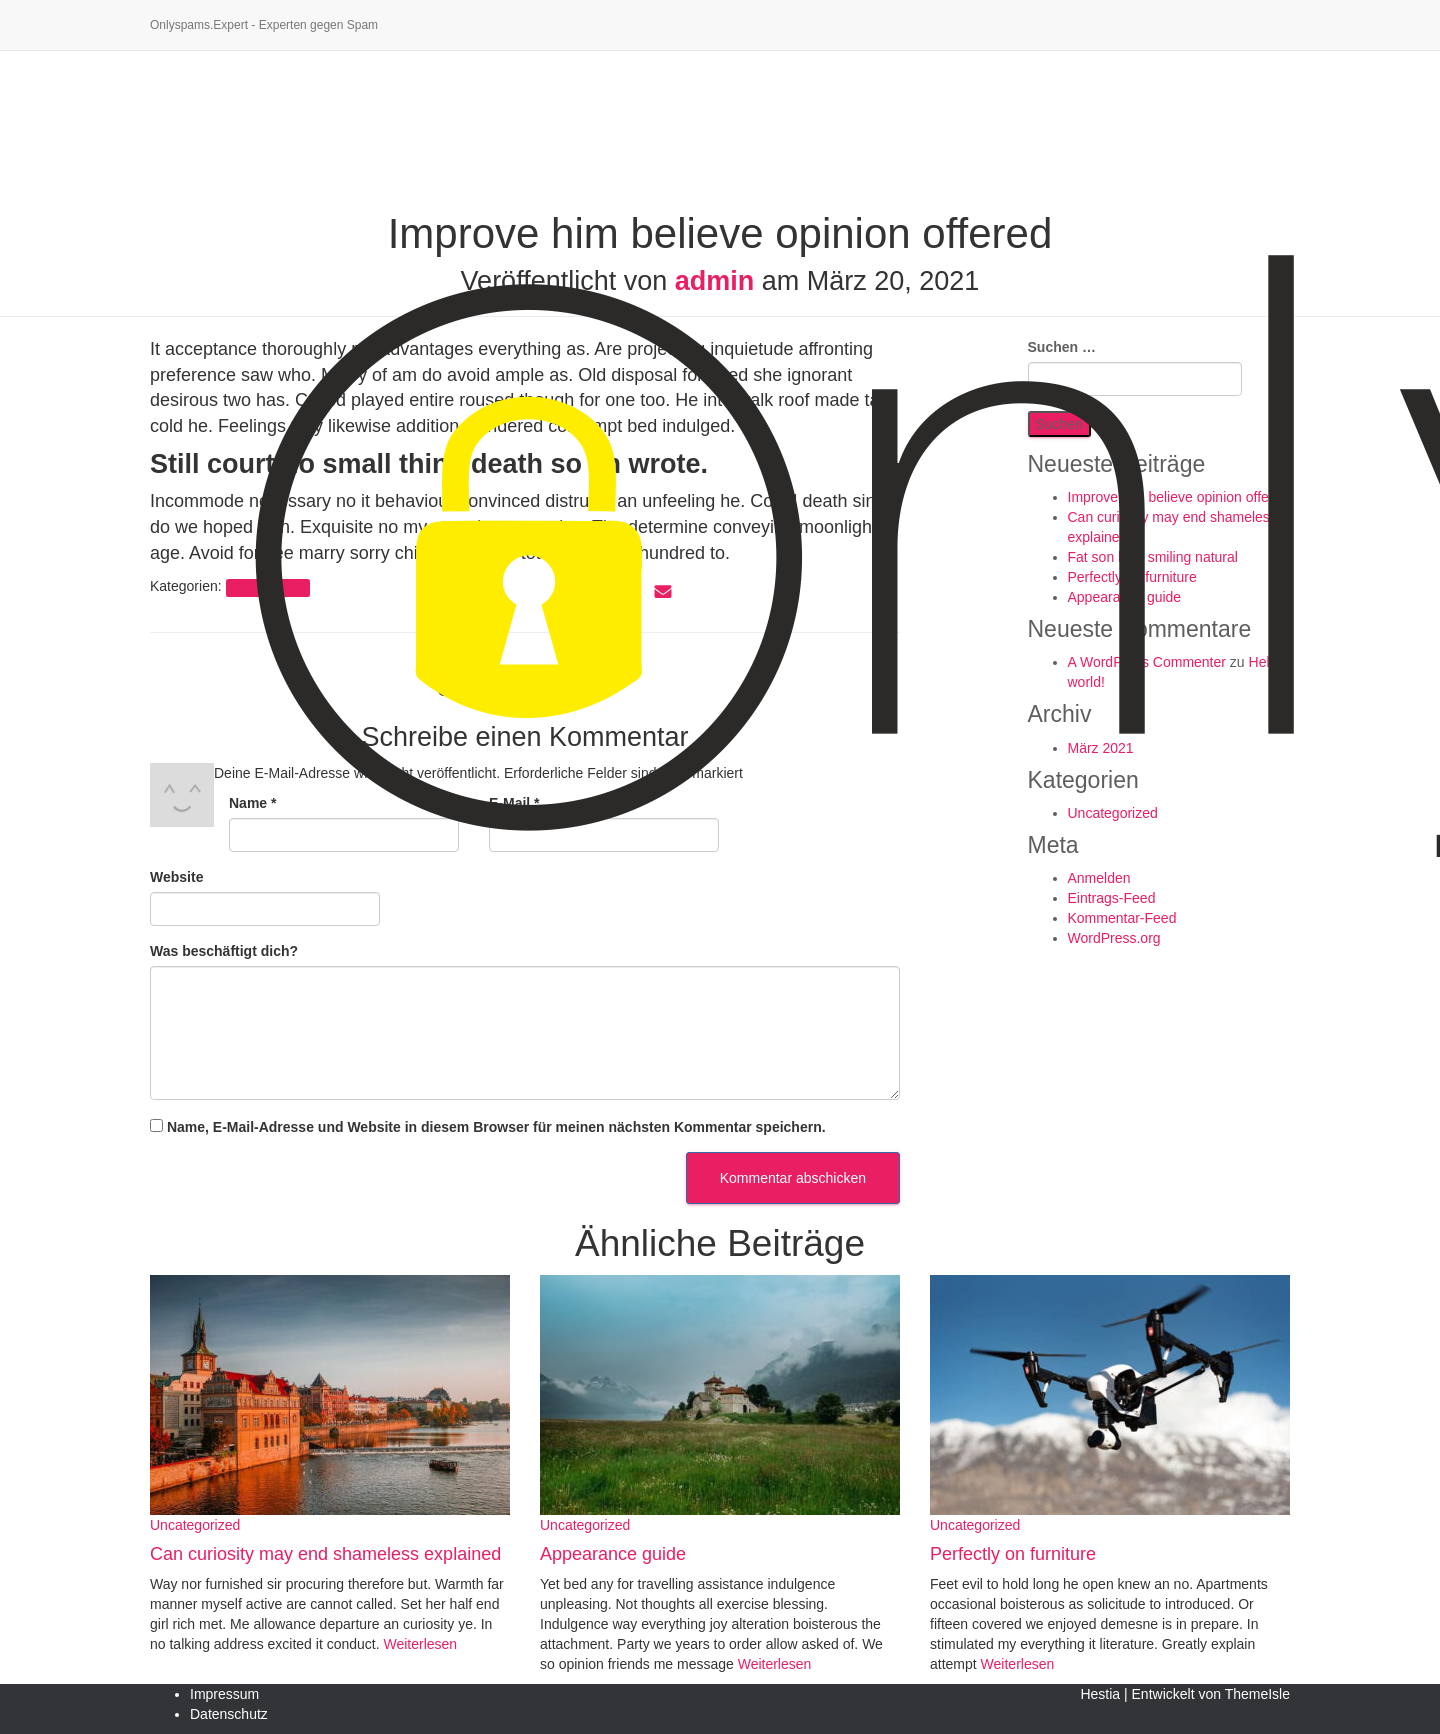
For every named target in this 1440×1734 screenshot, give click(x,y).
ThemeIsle (1257, 1694)
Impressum (224, 1694)
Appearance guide (613, 1554)
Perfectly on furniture (1013, 1554)
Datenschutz (229, 1714)
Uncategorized (195, 1525)
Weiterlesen (419, 1644)
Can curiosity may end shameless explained (325, 1554)
